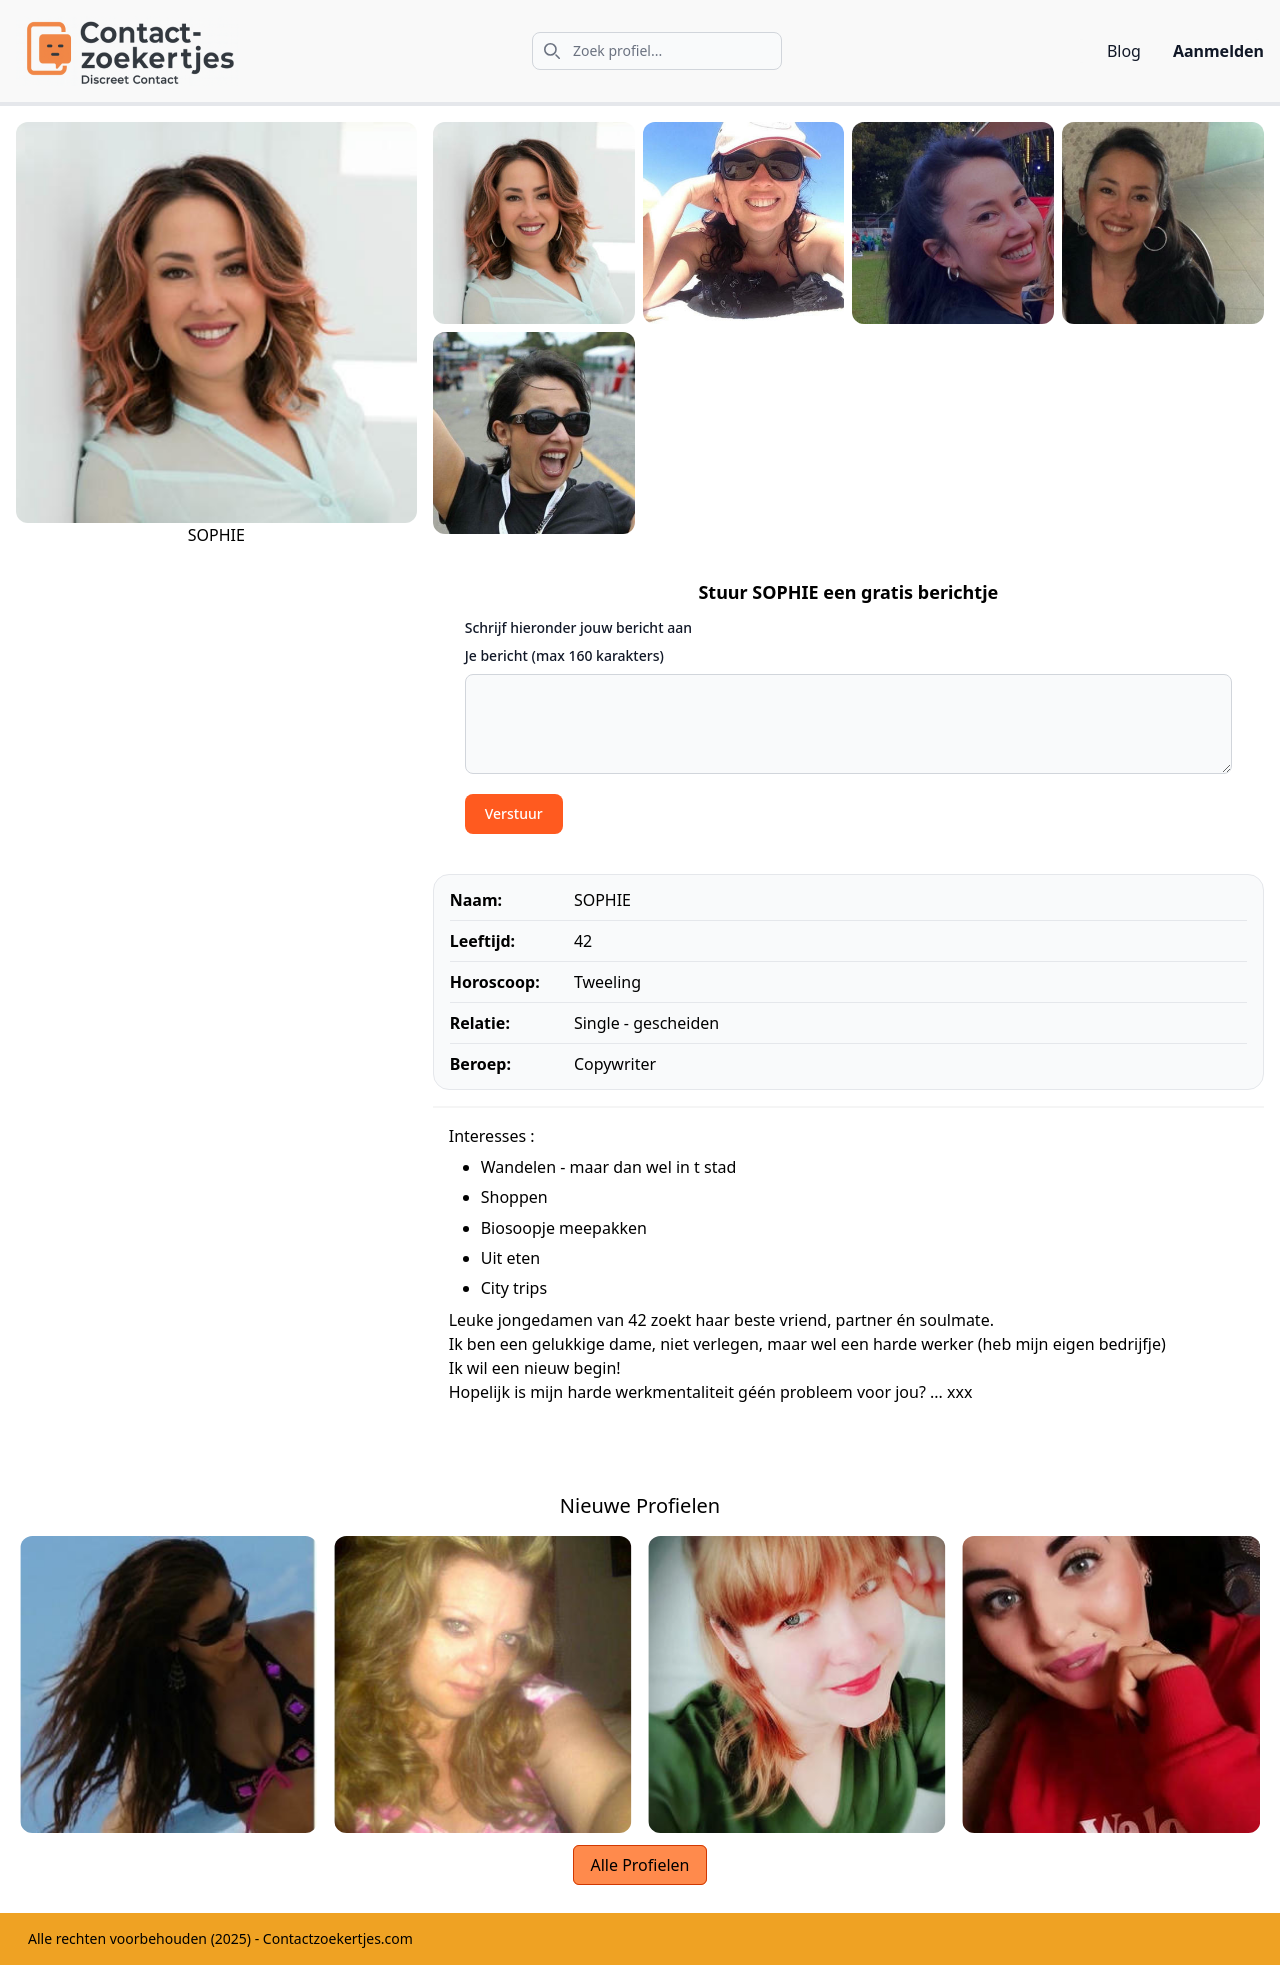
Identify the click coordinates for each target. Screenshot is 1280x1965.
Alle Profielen (639, 1865)
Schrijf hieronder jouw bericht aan (578, 627)
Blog (1124, 51)
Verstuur (514, 813)
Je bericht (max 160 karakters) (564, 655)
